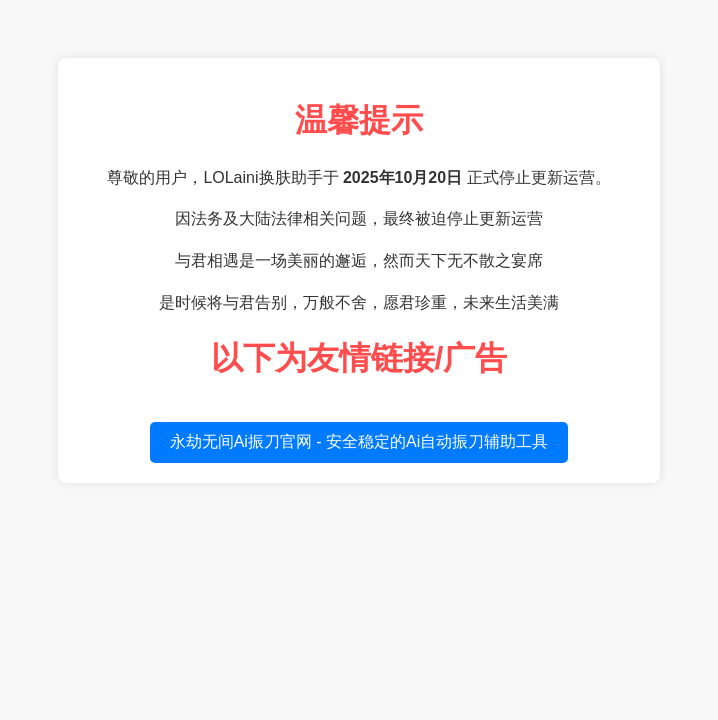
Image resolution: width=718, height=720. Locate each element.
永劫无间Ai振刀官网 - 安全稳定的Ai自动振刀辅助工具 (359, 441)
